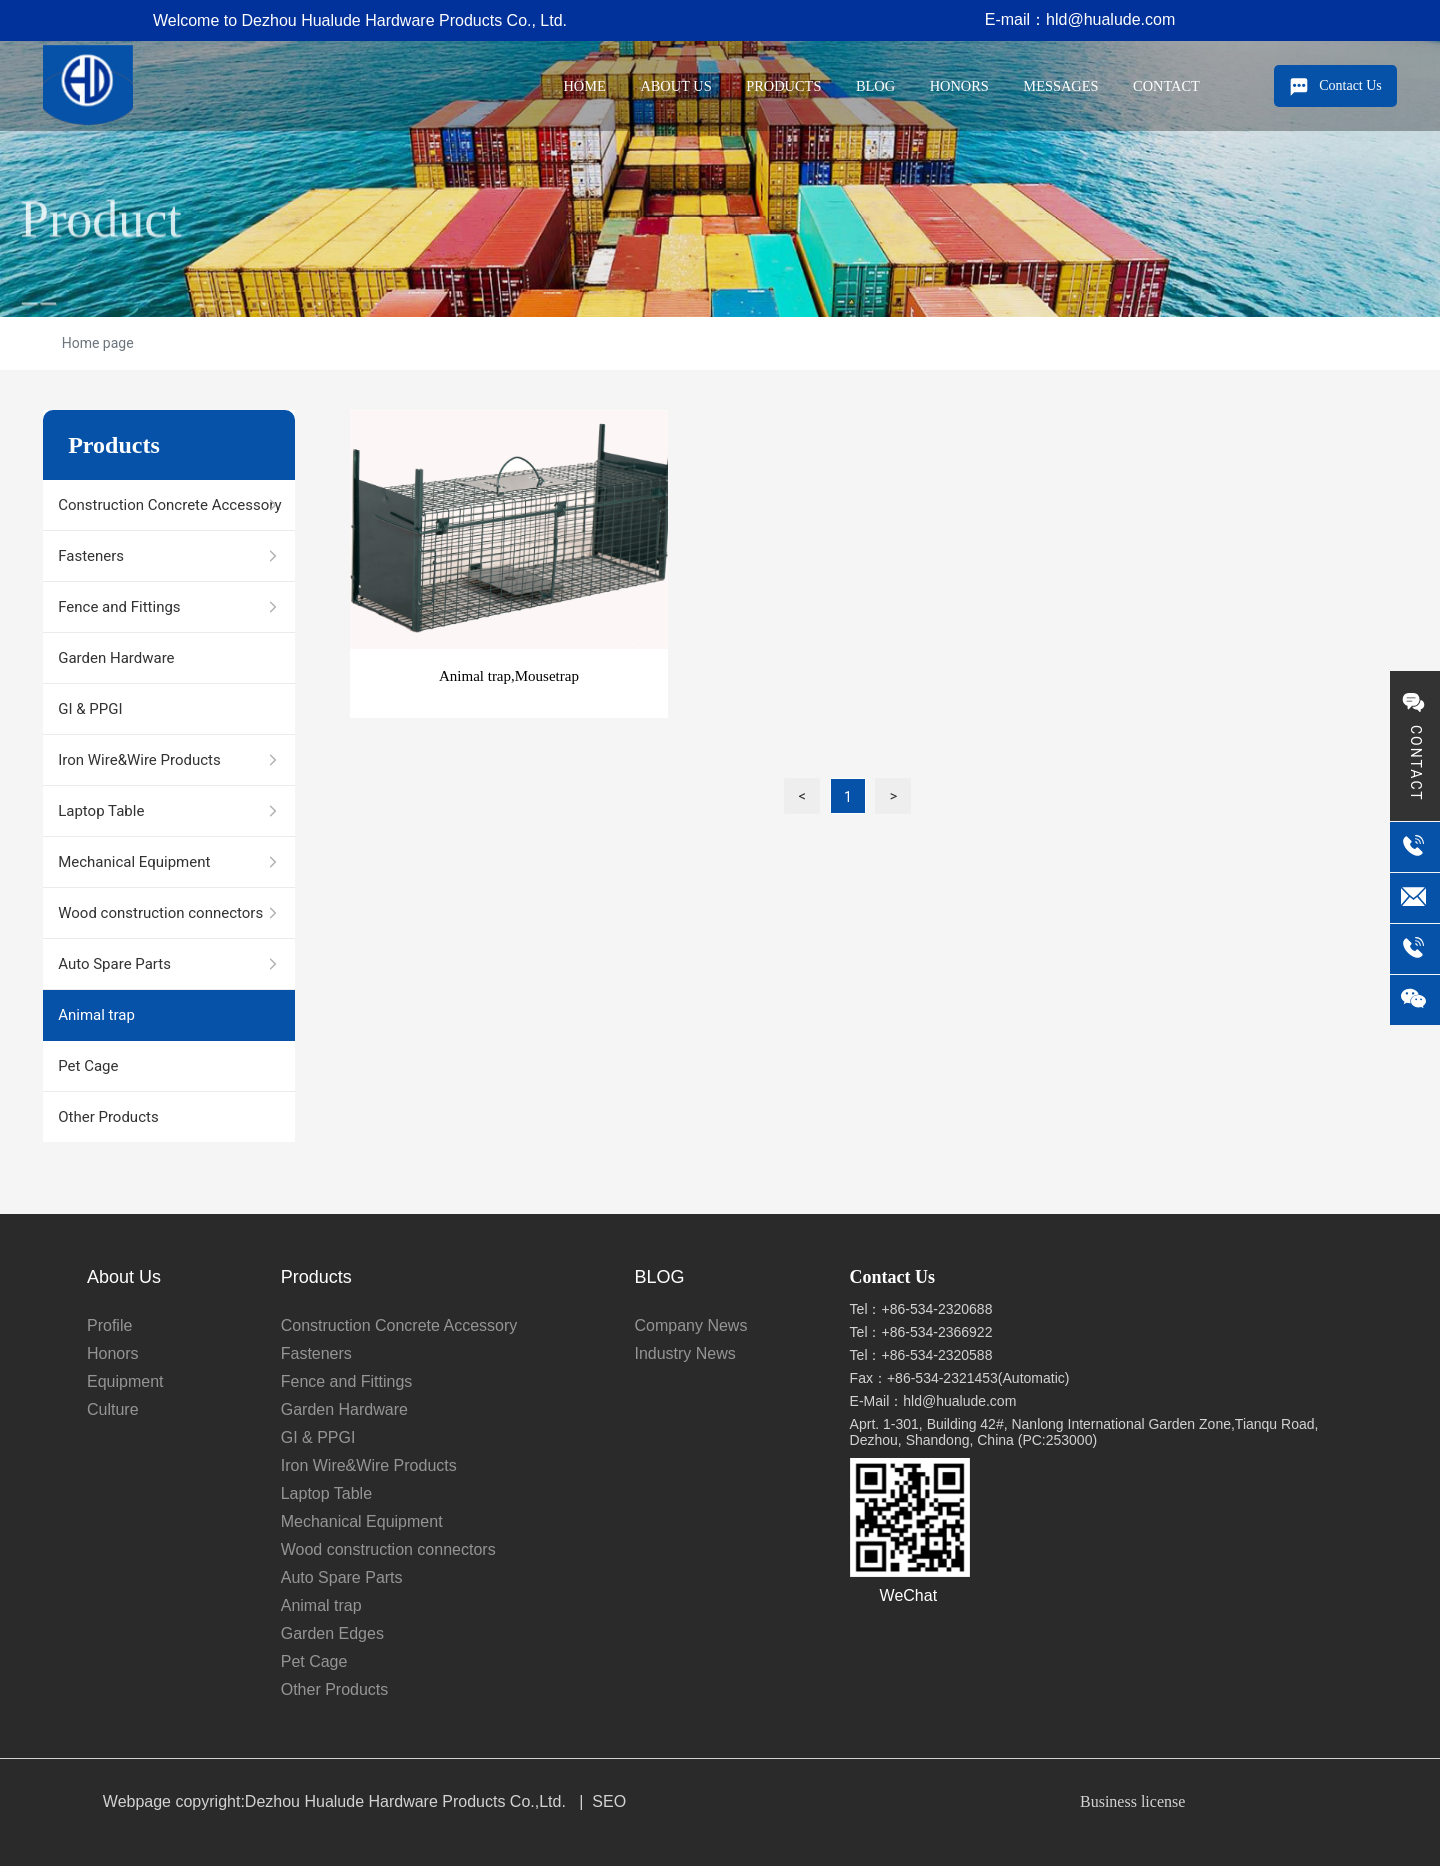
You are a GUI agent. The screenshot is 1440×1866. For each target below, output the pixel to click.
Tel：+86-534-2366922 (921, 1332)
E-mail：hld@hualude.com (1080, 19)
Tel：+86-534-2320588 (921, 1355)
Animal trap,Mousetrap (509, 676)
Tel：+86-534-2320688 (921, 1309)
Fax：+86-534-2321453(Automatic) (960, 1378)
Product (101, 279)
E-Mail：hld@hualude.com (933, 1401)
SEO (609, 1801)
